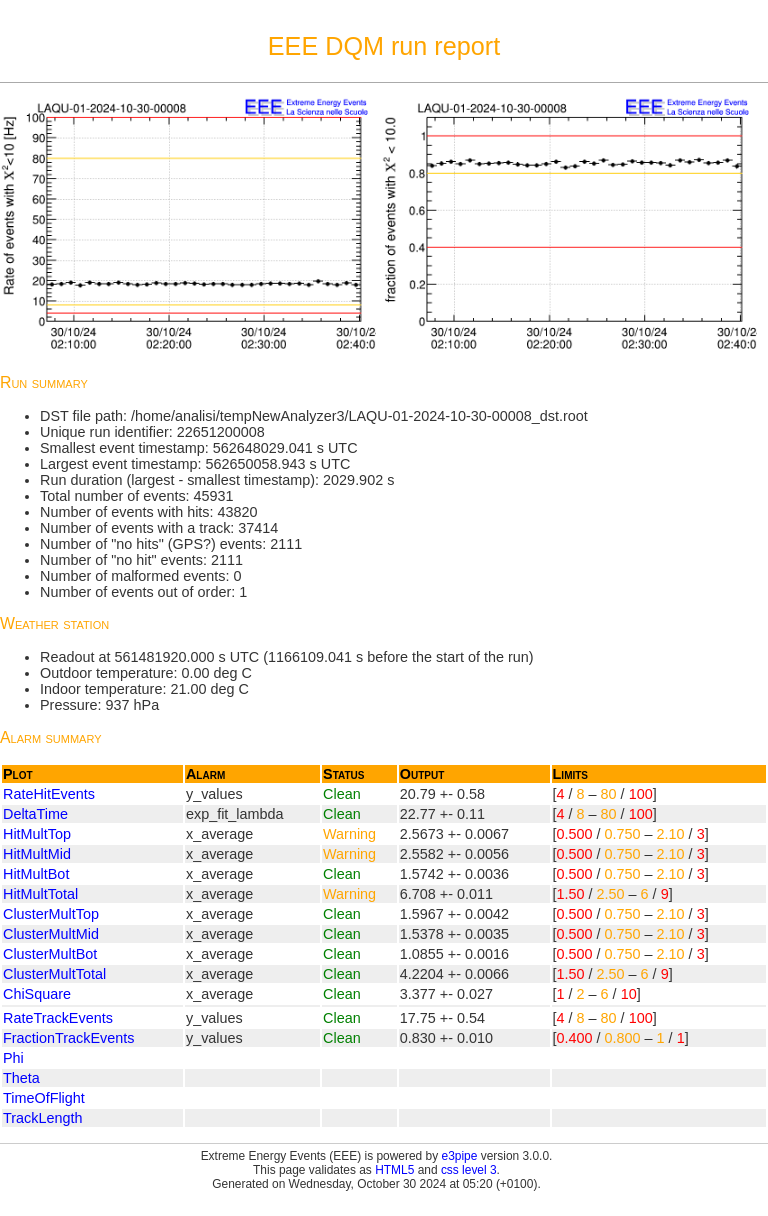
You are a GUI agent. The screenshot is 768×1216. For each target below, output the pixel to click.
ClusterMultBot (50, 954)
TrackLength (42, 1118)
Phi (13, 1058)
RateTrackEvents (58, 1018)
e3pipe (460, 1156)
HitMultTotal (40, 894)
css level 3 (469, 1170)
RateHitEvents (49, 794)
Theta (21, 1078)
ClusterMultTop (51, 914)
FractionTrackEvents (68, 1038)
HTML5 (394, 1170)
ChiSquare (37, 994)
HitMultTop (37, 834)
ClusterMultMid (51, 934)
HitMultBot (36, 874)
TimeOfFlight (44, 1098)
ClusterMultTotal (54, 974)
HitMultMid (37, 854)
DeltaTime (35, 814)
